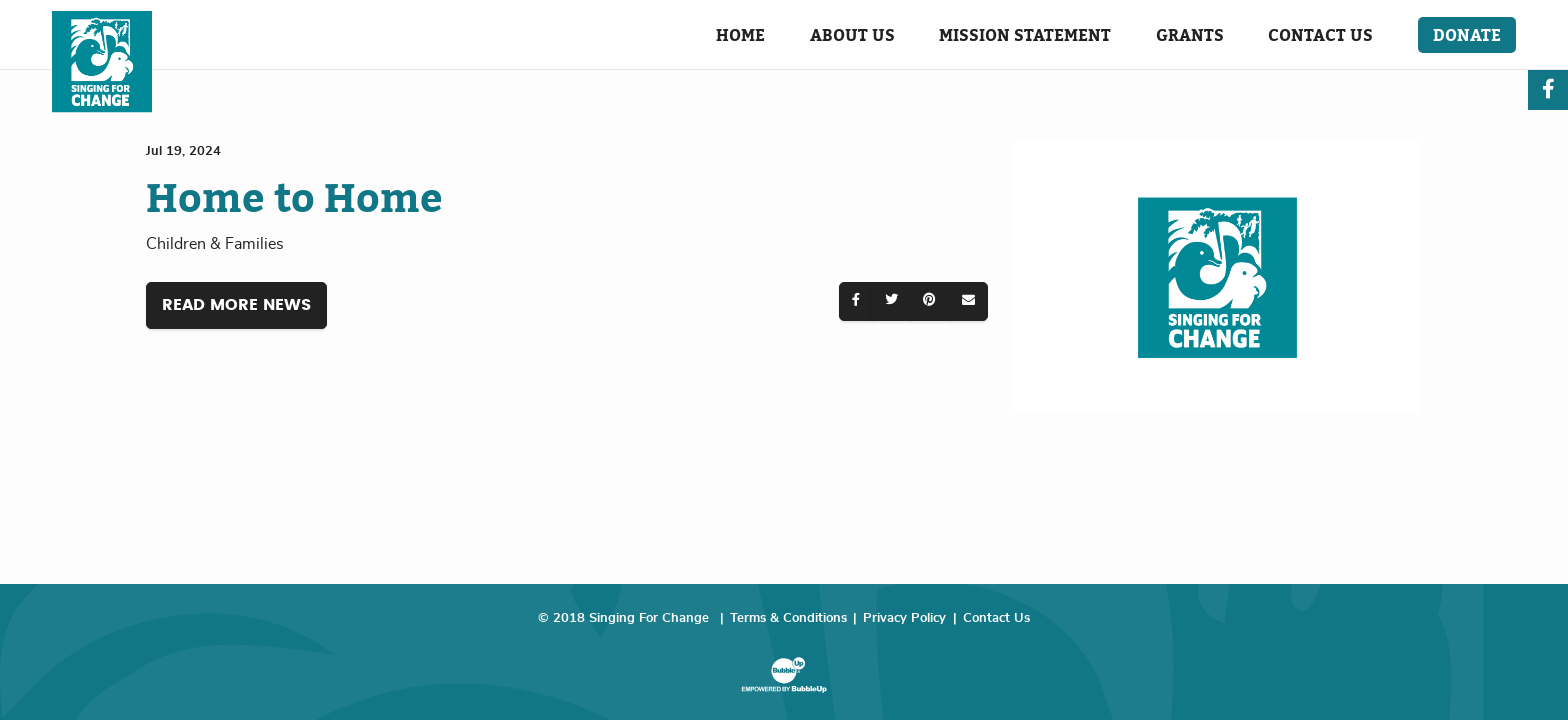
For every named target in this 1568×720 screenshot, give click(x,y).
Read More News (236, 305)
